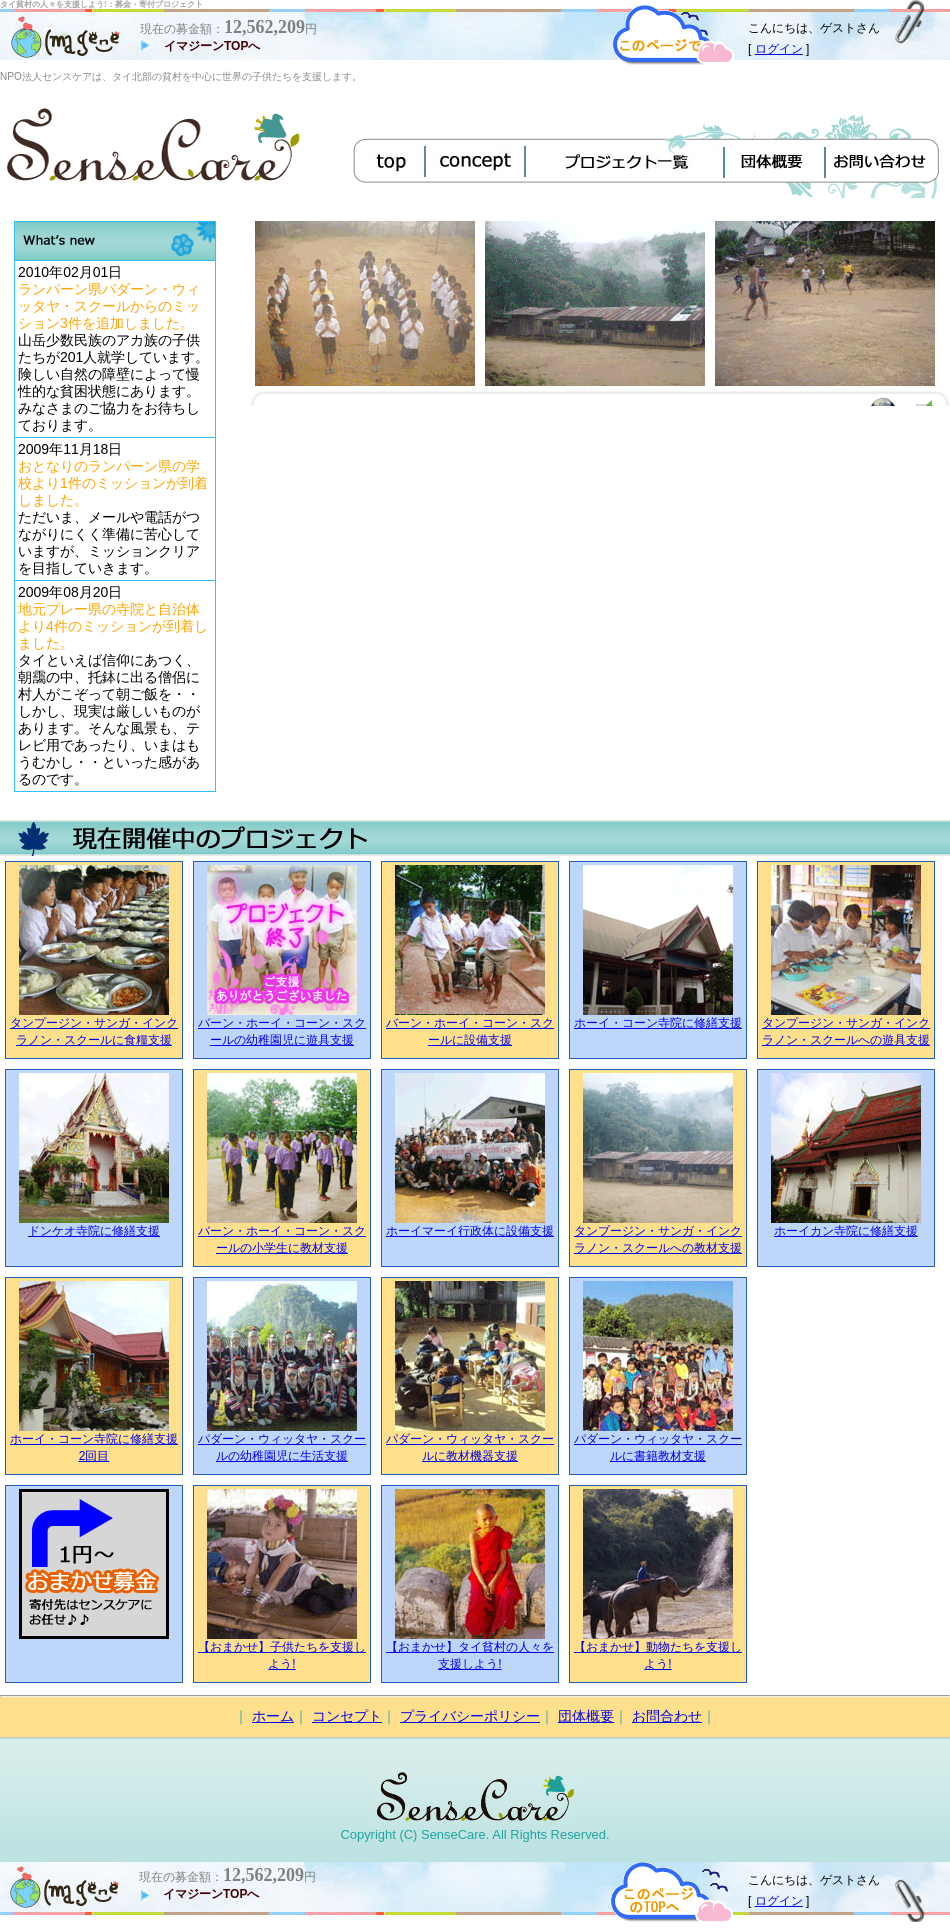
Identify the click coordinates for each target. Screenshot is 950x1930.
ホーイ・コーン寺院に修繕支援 (658, 1023)
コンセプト (347, 1716)
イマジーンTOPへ (212, 46)
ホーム (273, 1716)
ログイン (779, 49)
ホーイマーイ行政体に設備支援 (470, 1231)
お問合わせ (667, 1716)
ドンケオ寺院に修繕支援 (94, 1231)
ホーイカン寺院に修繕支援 (846, 1231)
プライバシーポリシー (470, 1716)
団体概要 (586, 1716)
